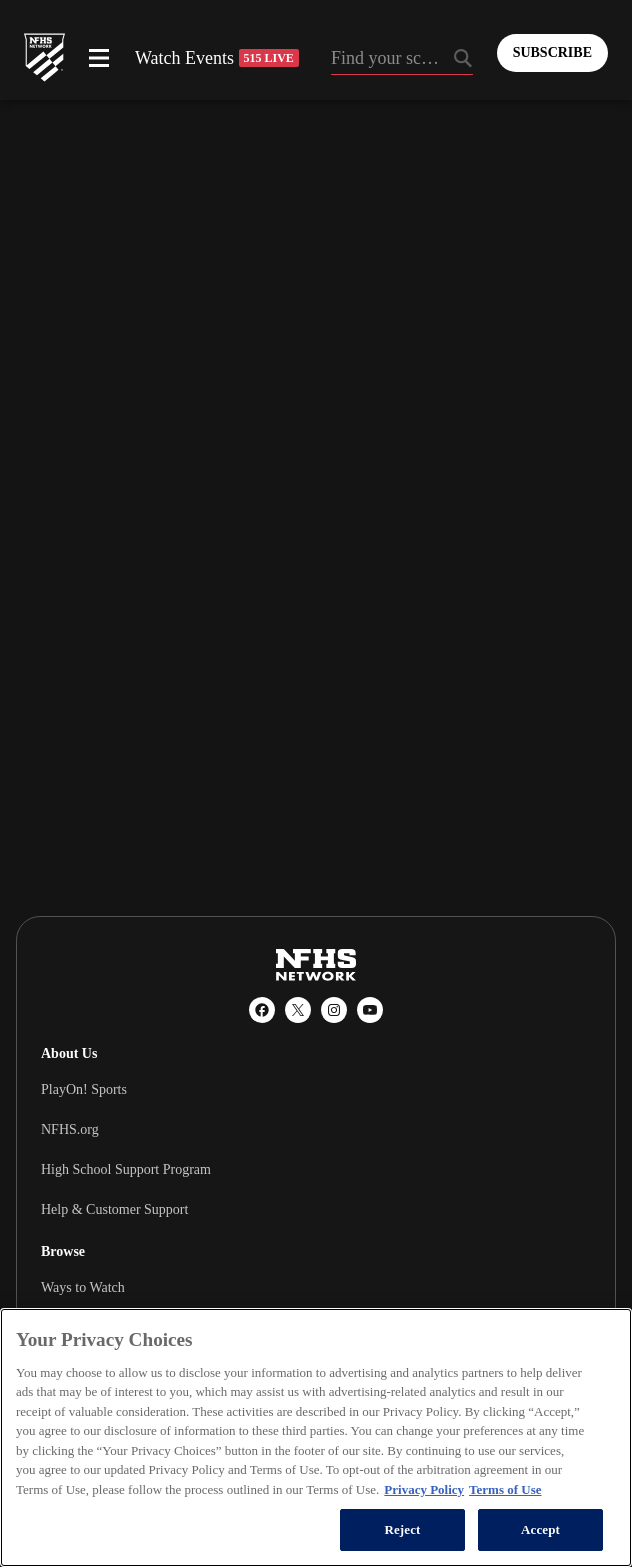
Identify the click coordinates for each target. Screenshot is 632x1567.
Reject (402, 1529)
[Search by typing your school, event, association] (402, 60)
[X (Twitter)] (298, 1010)
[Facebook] (262, 1010)
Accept (540, 1529)
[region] (316, 1437)
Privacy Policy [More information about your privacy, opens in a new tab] (424, 1489)
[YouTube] (370, 1010)
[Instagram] (334, 1010)
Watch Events (217, 58)
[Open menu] (99, 58)
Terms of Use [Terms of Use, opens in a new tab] (505, 1489)
